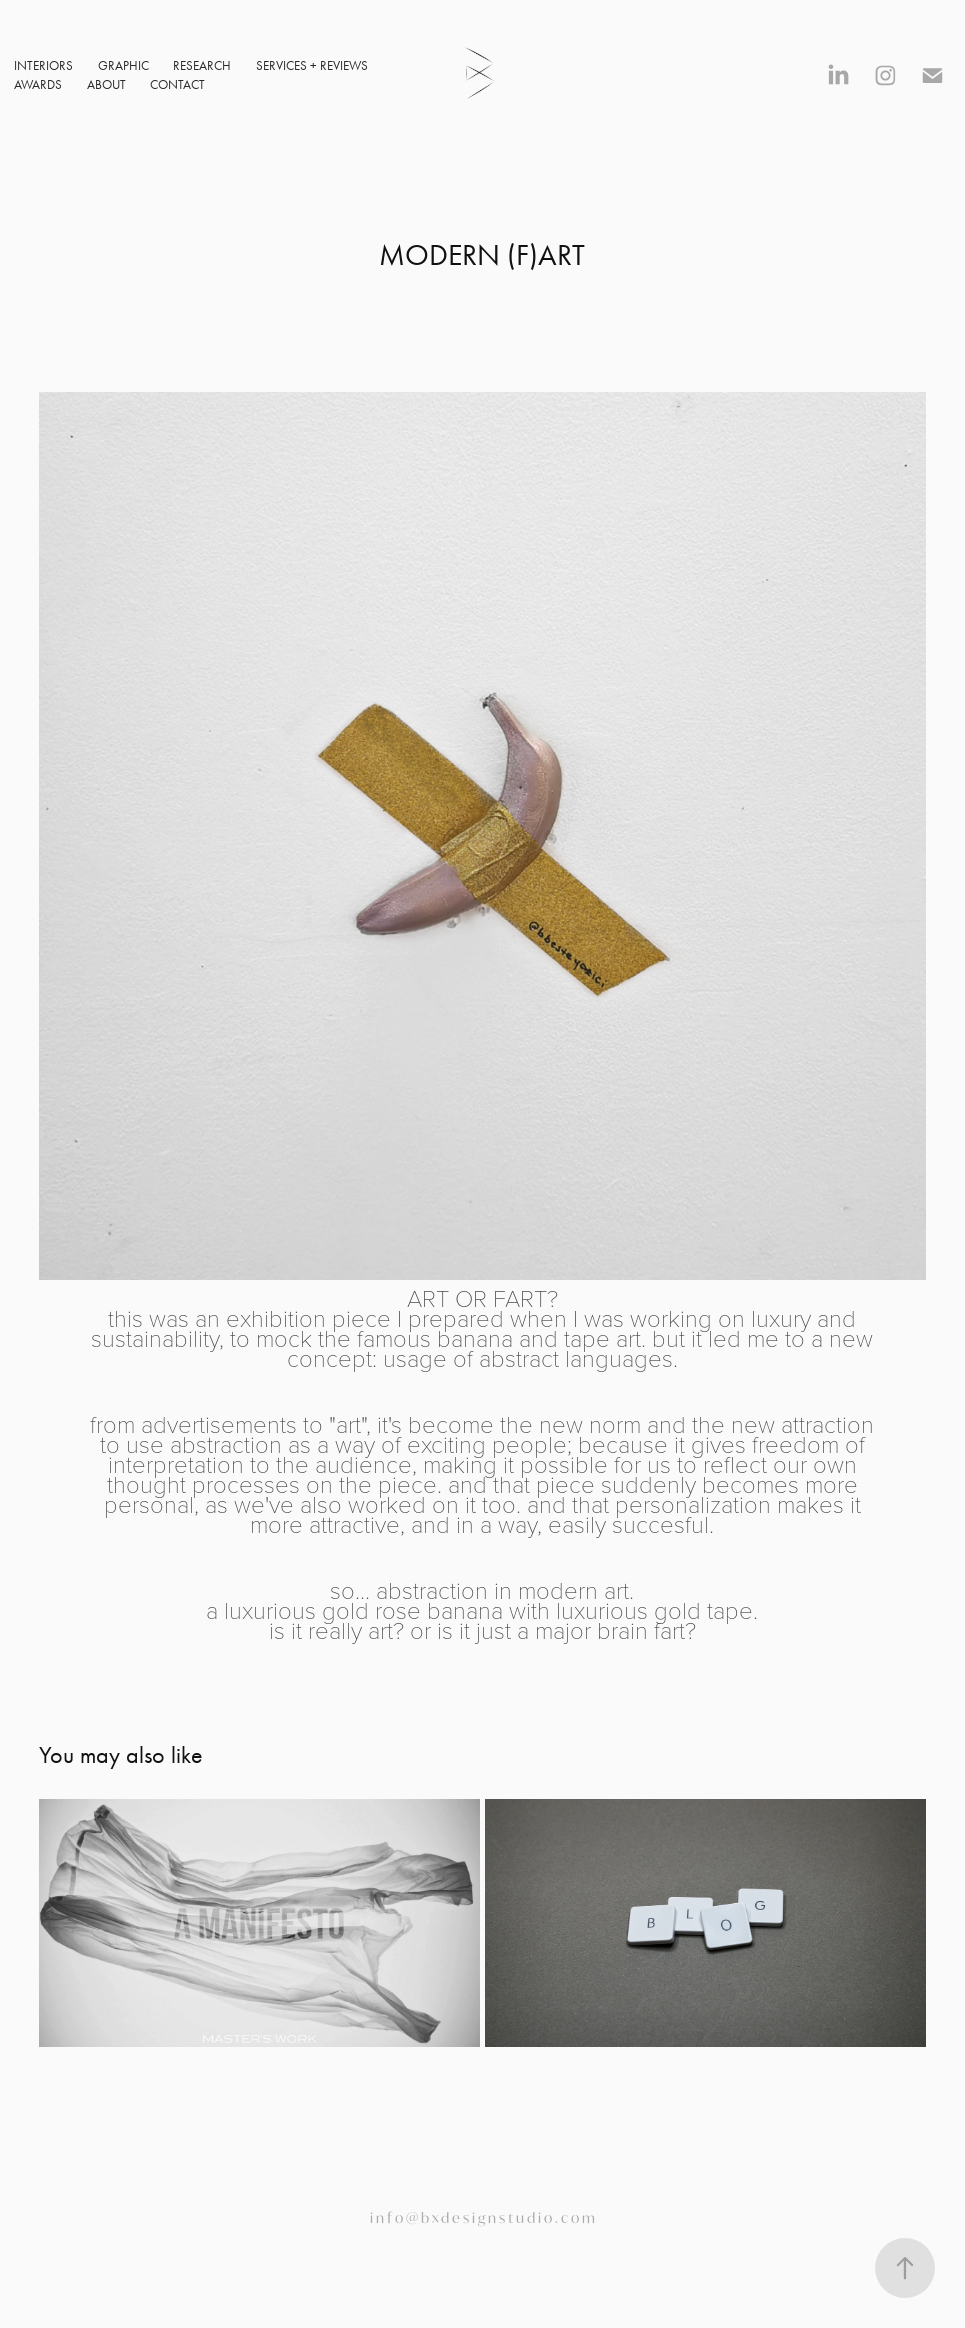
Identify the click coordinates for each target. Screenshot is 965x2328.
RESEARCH (202, 65)
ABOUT (106, 84)
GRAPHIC (123, 65)
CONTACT (177, 84)
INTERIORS (43, 65)
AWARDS (38, 84)
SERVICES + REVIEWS (312, 65)
